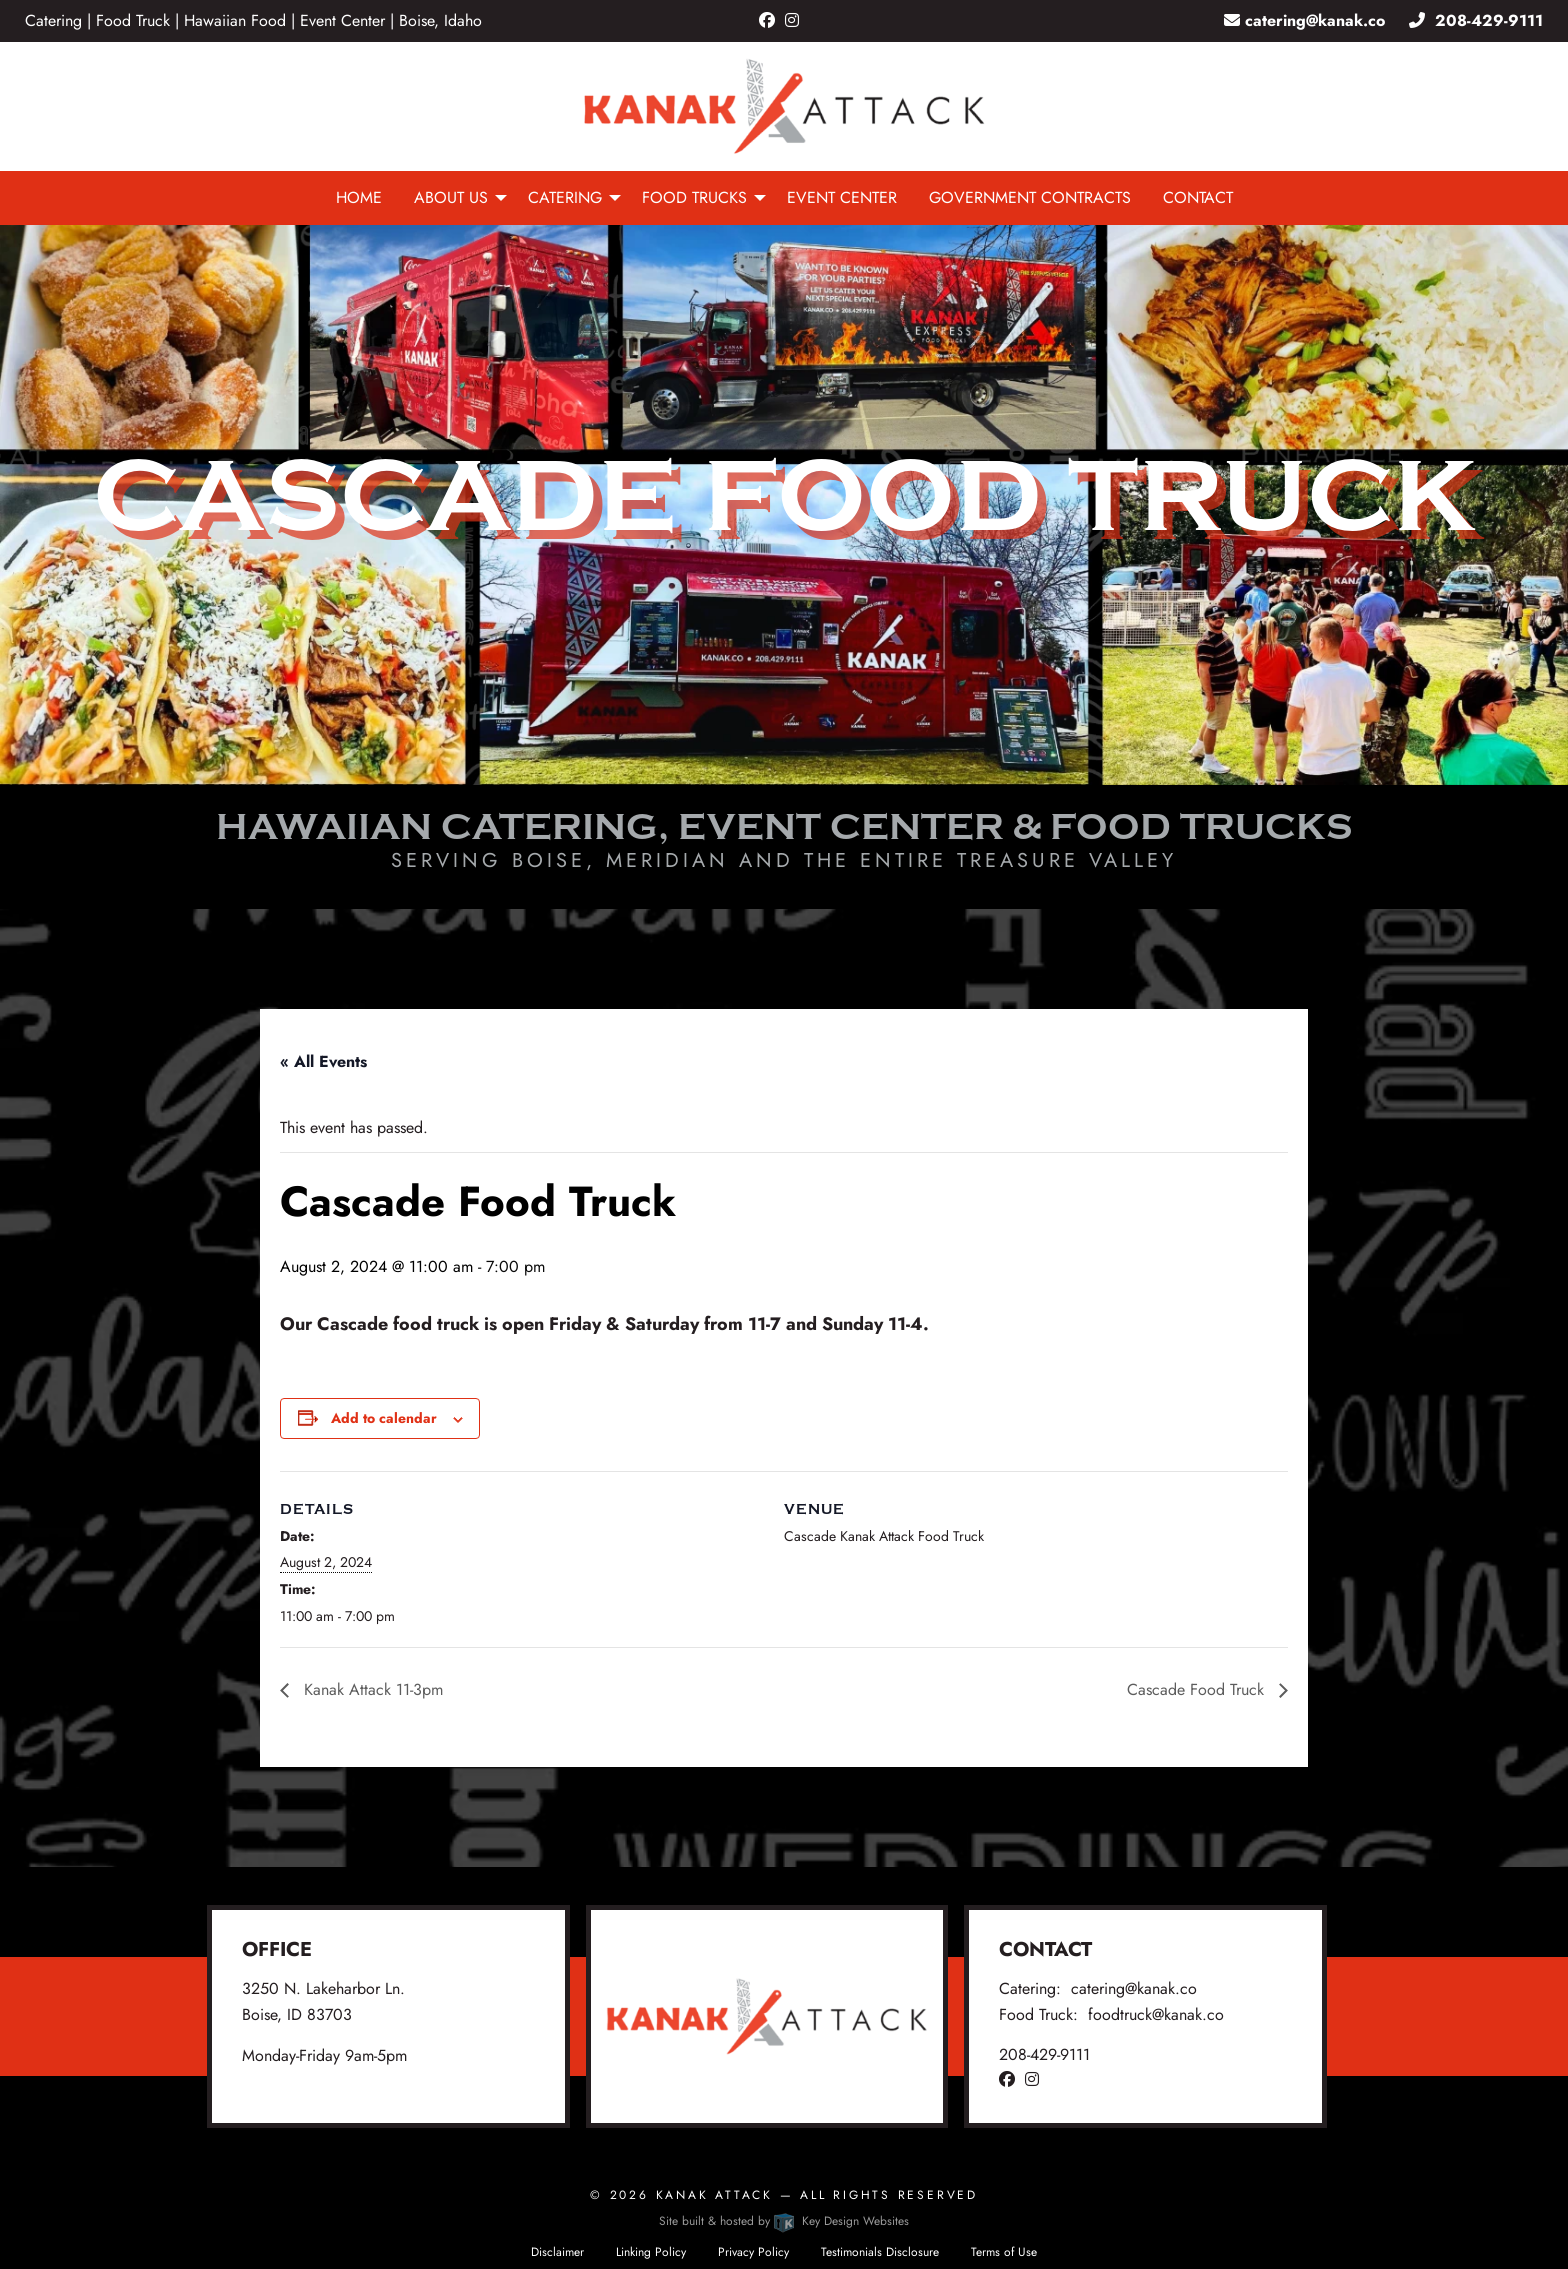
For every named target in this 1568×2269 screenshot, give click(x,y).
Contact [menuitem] (1198, 197)
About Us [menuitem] (451, 197)
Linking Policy (651, 2252)
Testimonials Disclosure (880, 2252)
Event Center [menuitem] (842, 197)
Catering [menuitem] (565, 197)
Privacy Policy (753, 2252)
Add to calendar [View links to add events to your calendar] (384, 1418)
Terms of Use (1004, 2252)
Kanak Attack (714, 2195)
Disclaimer (557, 2252)
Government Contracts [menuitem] (1030, 197)
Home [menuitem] (359, 197)
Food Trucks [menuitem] (694, 197)
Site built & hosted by (783, 2221)
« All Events (323, 1061)
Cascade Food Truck (1198, 1689)
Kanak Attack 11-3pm (371, 1689)
